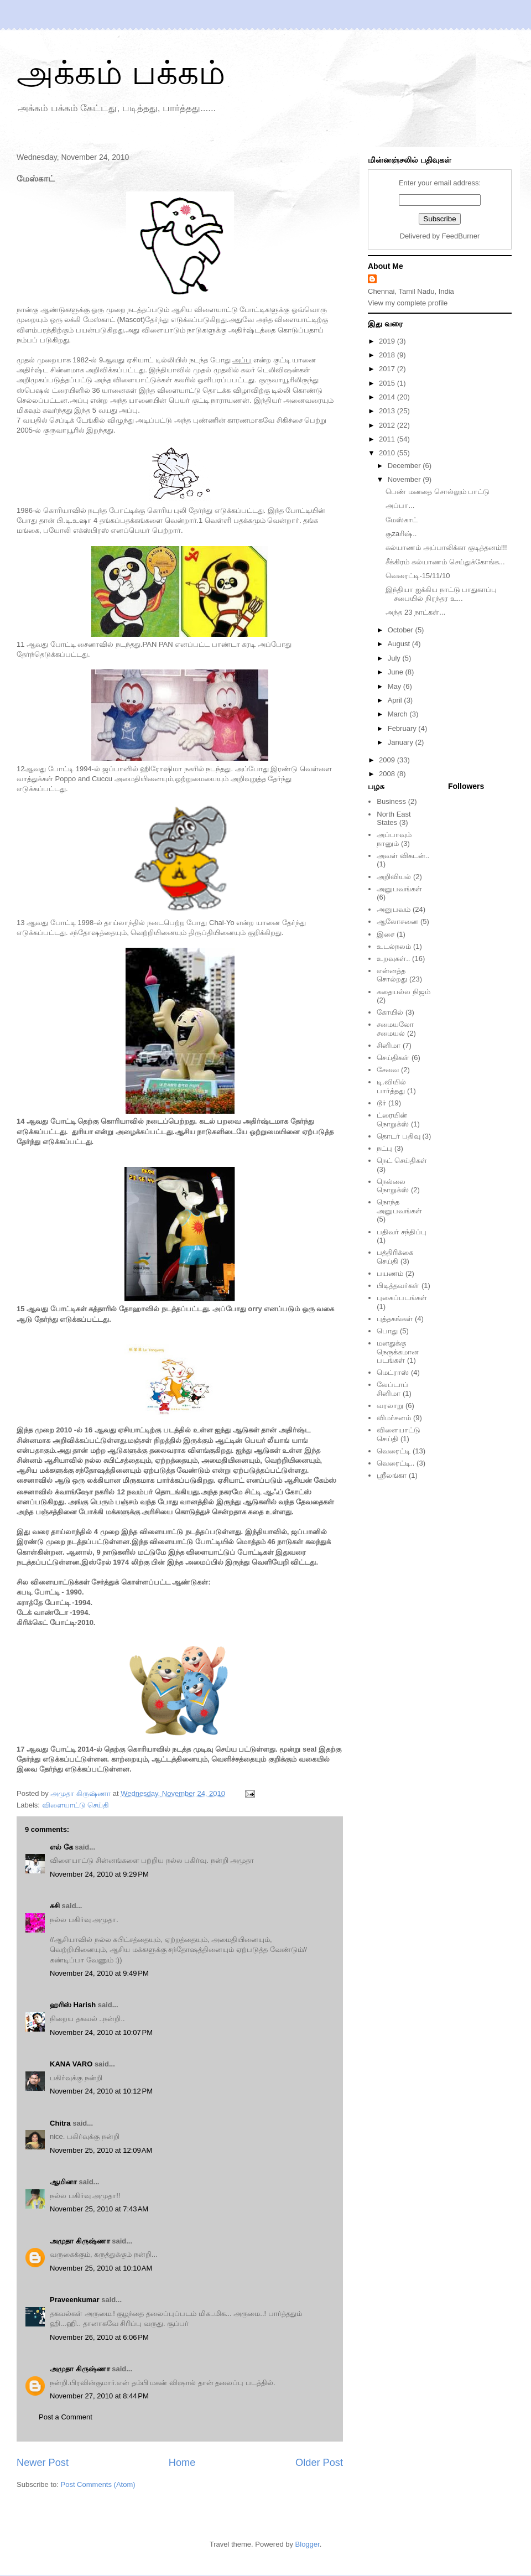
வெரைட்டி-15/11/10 (418, 576)
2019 (388, 341)
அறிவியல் (394, 876)
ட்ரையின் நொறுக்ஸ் (393, 1119)
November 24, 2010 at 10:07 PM (101, 2032)
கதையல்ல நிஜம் (403, 992)
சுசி (55, 1906)
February (403, 728)
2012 (388, 425)
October (401, 630)
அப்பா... (400, 505)
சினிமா (388, 1045)
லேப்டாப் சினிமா (392, 1389)
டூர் (381, 1103)
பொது (387, 1331)
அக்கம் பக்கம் (121, 72)
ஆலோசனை (397, 921)
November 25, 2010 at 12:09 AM (101, 2150)
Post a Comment (65, 2417)
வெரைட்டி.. (395, 1463)
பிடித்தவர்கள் (398, 1285)
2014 (388, 397)
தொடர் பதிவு (398, 1136)
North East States (393, 818)
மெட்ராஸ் (393, 1372)
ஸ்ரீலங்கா (392, 1475)
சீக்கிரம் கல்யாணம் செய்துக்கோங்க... (445, 562)
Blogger (307, 2544)
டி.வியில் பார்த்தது (391, 1086)
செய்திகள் (393, 1057)
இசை (385, 934)
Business (391, 801)
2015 (388, 383)
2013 (388, 411)
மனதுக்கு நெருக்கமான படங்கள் (398, 1351)
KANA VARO (71, 2064)
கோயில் (390, 1012)
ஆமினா (63, 2182)
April (396, 700)
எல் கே (61, 1847)
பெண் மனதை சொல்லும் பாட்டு (438, 491)
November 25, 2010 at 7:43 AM (99, 2209)
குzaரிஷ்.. (401, 533)
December (405, 465)
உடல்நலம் (394, 946)
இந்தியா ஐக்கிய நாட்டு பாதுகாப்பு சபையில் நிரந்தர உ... (441, 594)
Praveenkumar (75, 2299)
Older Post (319, 2462)
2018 (388, 355)
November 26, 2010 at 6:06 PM (99, 2337)
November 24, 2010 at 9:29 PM (99, 1874)
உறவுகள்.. (393, 958)
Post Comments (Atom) (98, 2484)
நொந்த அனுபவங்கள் (399, 1206)
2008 (388, 774)
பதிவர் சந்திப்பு (401, 1232)
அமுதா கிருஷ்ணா (80, 2241)
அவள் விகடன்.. (403, 855)
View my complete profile (407, 303)
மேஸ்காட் (402, 520)
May (395, 686)
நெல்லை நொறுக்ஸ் (393, 1185)
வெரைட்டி (393, 1451)
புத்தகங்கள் (395, 1319)
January (401, 742)
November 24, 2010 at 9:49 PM (99, 1973)
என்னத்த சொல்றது (392, 975)
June (396, 672)
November (405, 479)
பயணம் (390, 1273)
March (399, 714)
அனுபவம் (393, 909)
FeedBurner (461, 236)
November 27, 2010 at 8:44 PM (99, 2396)
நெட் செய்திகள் (402, 1160)
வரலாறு (390, 1405)
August (400, 644)
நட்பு (384, 1148)
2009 (388, 760)
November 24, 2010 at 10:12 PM (101, 2091)
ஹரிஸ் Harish (73, 2005)
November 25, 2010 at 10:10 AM (101, 2268)
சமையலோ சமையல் (395, 1028)
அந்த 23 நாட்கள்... (415, 612)
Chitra (60, 2123)
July (395, 658)
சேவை (388, 1070)
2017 (388, 369)
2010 (388, 453)
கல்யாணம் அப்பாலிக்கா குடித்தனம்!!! (446, 547)
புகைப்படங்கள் (402, 1298)
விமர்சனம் (394, 1418)
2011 (388, 439)
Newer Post (43, 2462)
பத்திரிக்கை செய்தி (395, 1256)
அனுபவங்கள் (399, 889)
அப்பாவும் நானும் (394, 839)
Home (182, 2462)
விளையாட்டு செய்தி (76, 1805)
